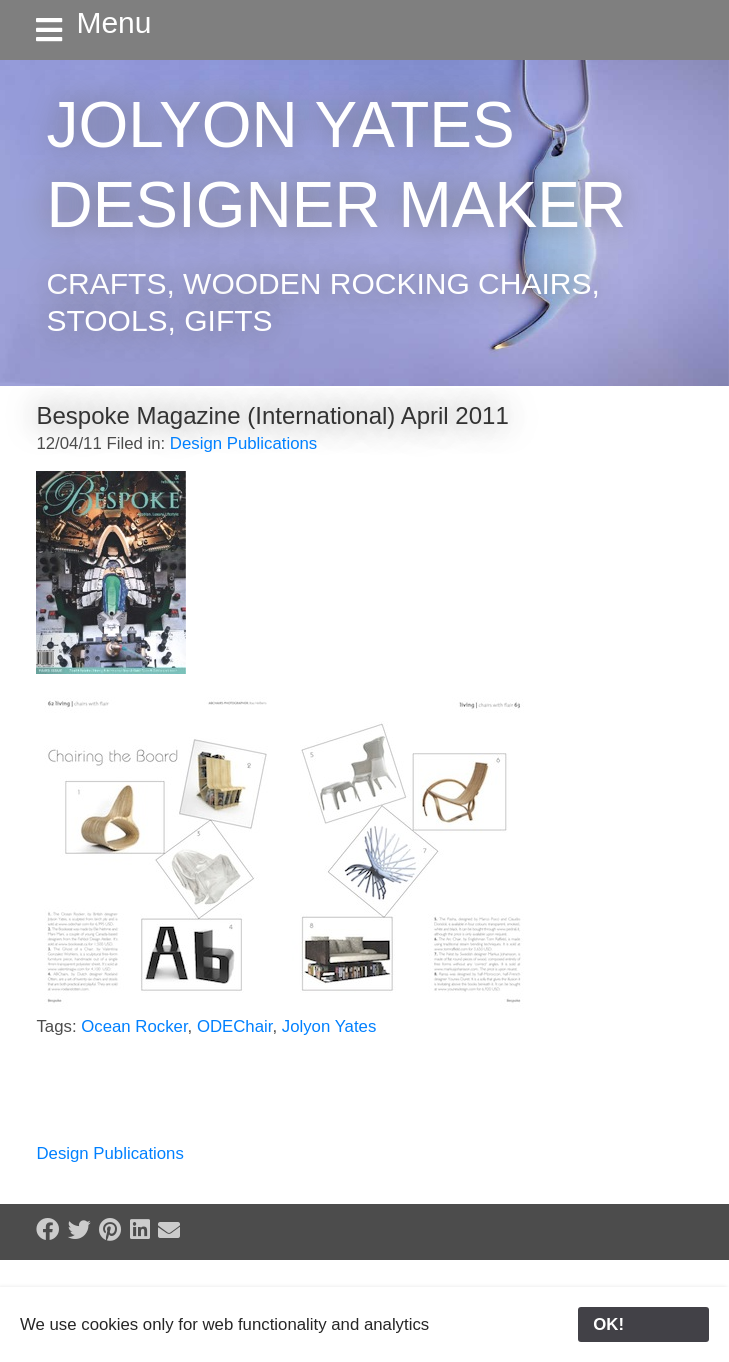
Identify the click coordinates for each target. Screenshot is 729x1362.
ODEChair (235, 1026)
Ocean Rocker (134, 1026)
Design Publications (243, 443)
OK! (643, 1324)
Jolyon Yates (329, 1026)
